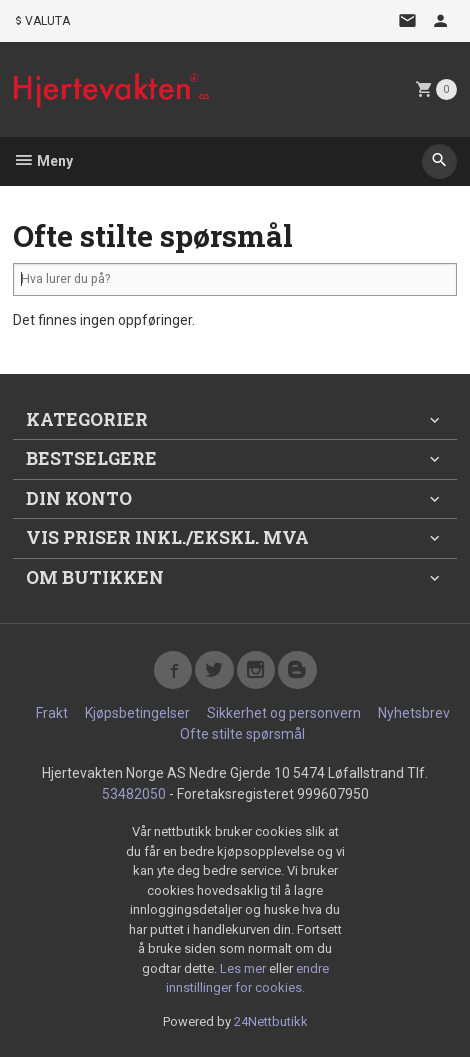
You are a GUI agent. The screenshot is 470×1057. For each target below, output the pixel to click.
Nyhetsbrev (414, 713)
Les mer (244, 968)
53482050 (134, 794)
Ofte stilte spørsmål (242, 734)
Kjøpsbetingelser (137, 713)
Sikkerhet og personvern (284, 713)
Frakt (52, 713)
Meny (43, 161)
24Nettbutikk (271, 1021)
